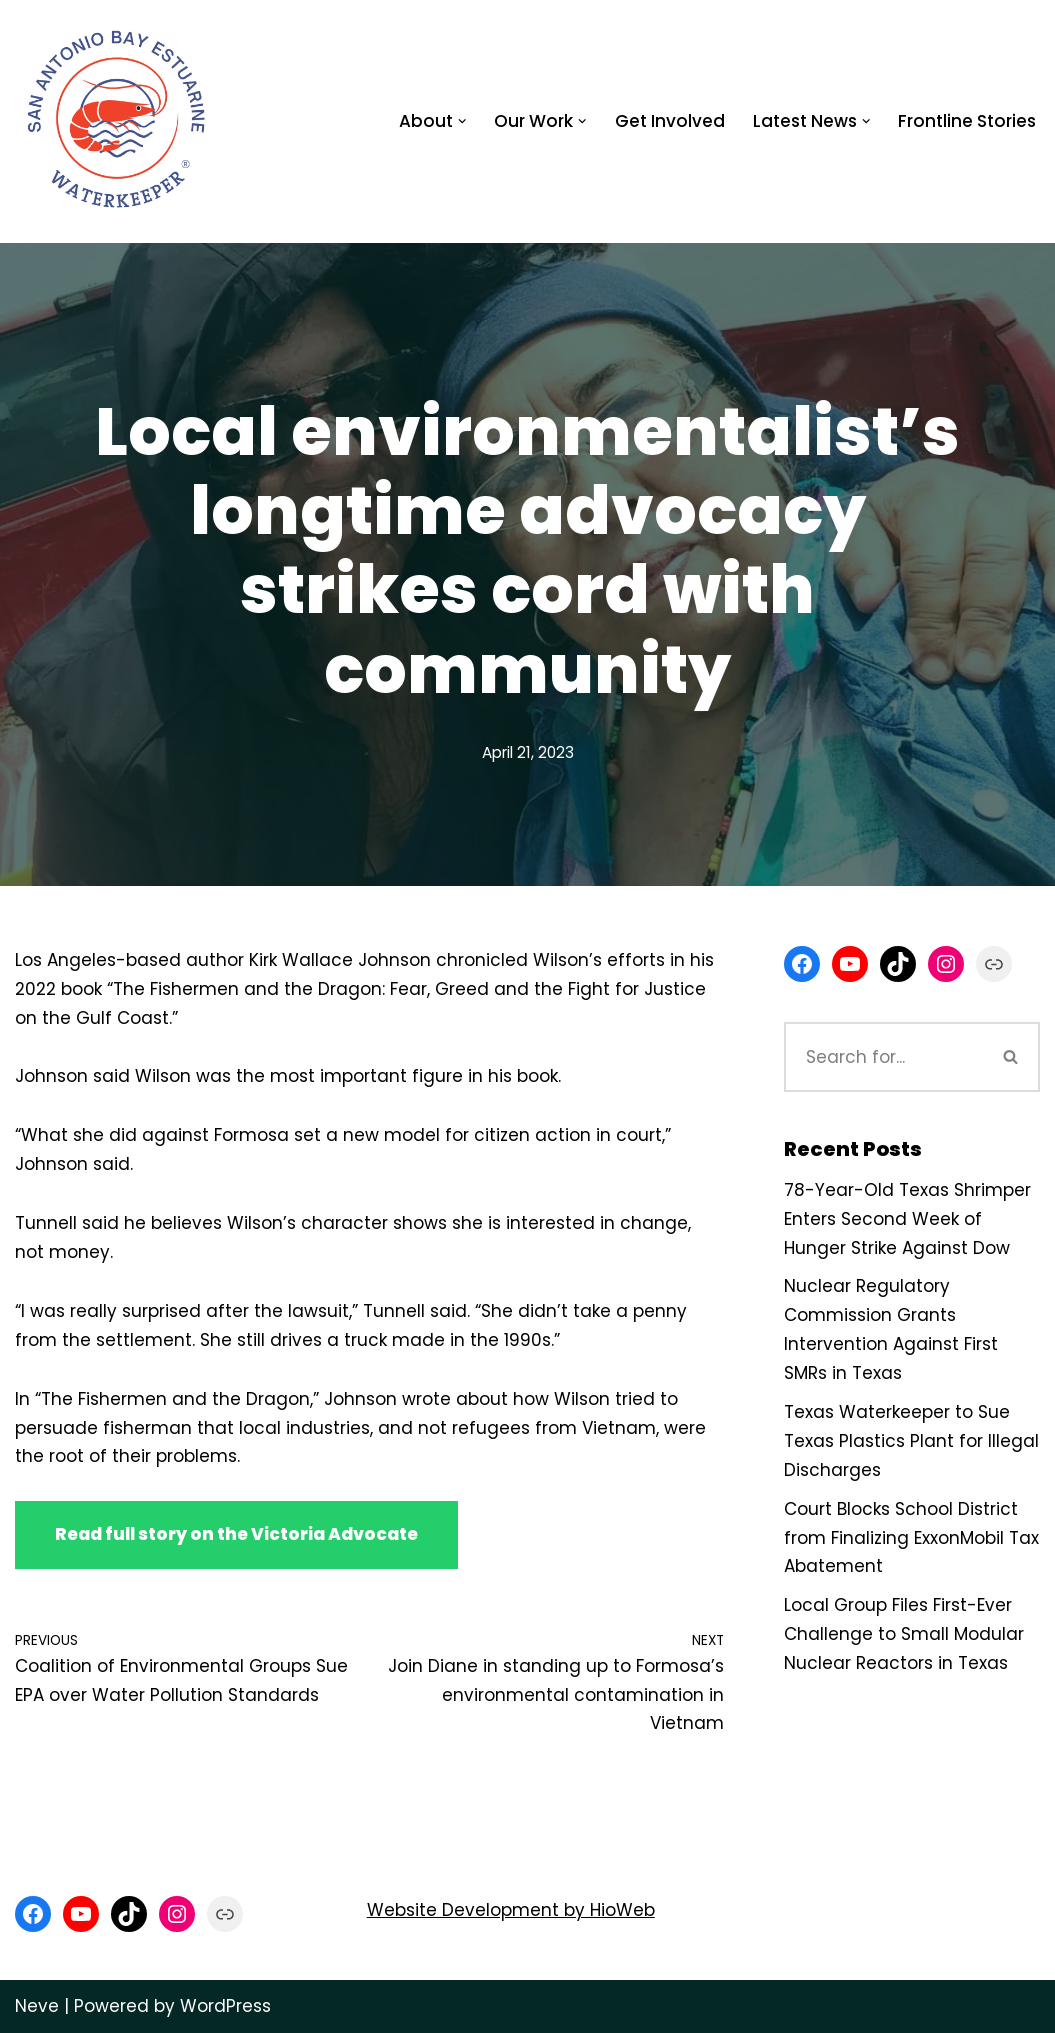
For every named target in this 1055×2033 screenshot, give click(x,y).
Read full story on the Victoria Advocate (236, 1534)
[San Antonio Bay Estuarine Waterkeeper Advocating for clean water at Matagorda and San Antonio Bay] (118, 121)
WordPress (225, 2006)
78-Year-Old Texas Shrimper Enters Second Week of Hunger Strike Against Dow (907, 1219)
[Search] (884, 1057)
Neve (37, 2006)
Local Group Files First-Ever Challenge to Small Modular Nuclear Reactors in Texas (904, 1634)
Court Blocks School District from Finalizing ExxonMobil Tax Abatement (911, 1538)
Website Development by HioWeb (511, 1910)
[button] (462, 121)
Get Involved (670, 121)
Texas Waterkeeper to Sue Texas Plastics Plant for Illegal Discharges (911, 1441)
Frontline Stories (967, 121)
